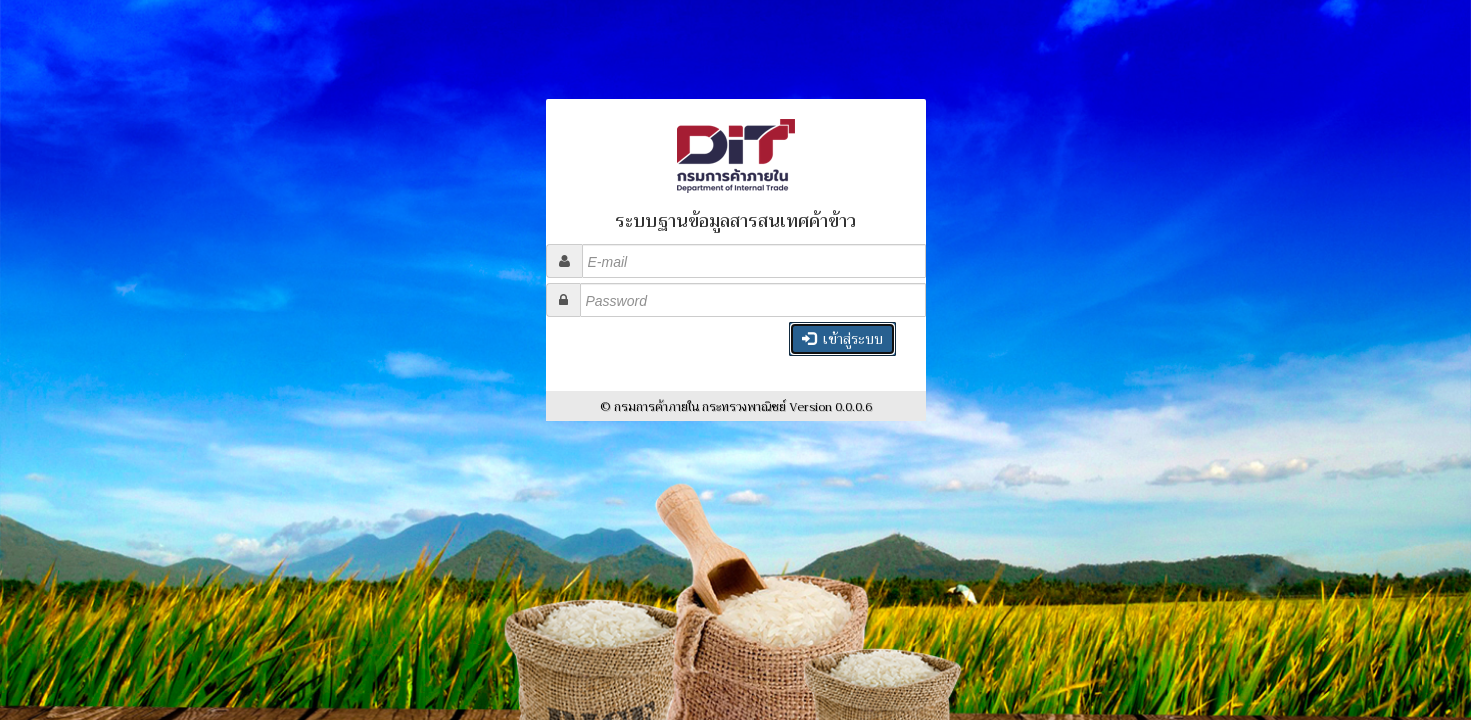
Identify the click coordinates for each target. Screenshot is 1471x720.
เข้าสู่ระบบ (842, 339)
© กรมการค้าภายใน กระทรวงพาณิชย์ (736, 407)
